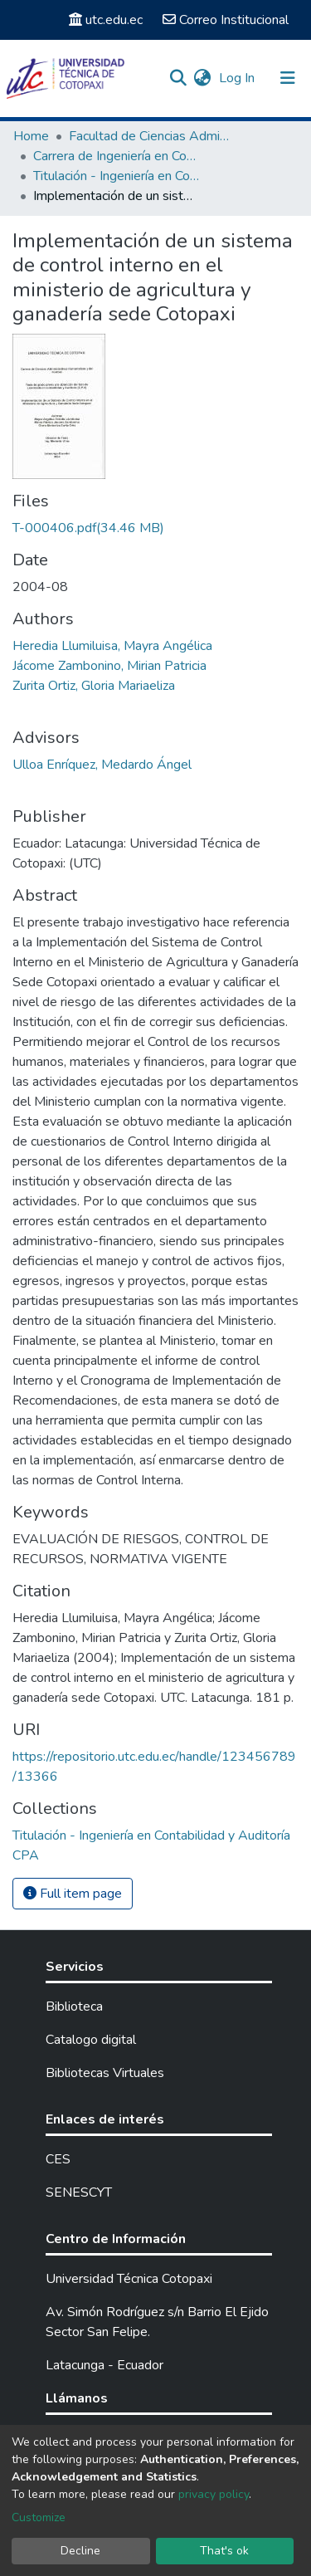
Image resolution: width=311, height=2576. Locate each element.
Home (31, 136)
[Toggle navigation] (288, 78)
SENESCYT (79, 2192)
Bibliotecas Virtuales (105, 2073)
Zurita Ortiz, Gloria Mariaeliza (93, 686)
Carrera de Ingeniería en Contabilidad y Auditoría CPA (116, 156)
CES (58, 2159)
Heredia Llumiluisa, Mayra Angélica (112, 646)
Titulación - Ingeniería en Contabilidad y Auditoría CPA (116, 176)
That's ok (224, 2551)
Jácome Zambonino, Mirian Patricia (109, 666)
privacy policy (213, 2494)
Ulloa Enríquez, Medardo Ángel (102, 764)
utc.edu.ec (106, 20)
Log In (238, 78)
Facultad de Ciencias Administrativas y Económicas (152, 136)
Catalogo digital (91, 2040)
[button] (202, 78)
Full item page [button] (72, 1893)
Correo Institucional (226, 20)
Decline (80, 2551)
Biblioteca (74, 2006)
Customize (39, 2517)
